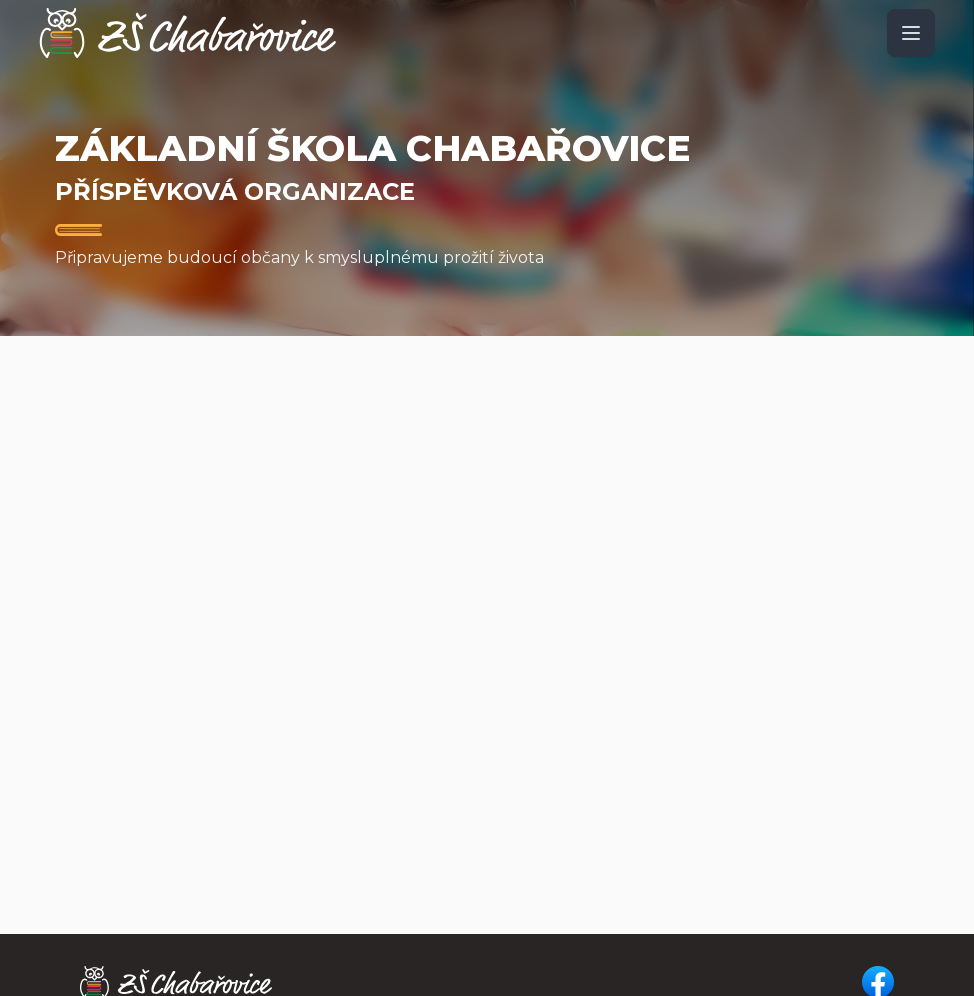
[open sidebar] (911, 33)
